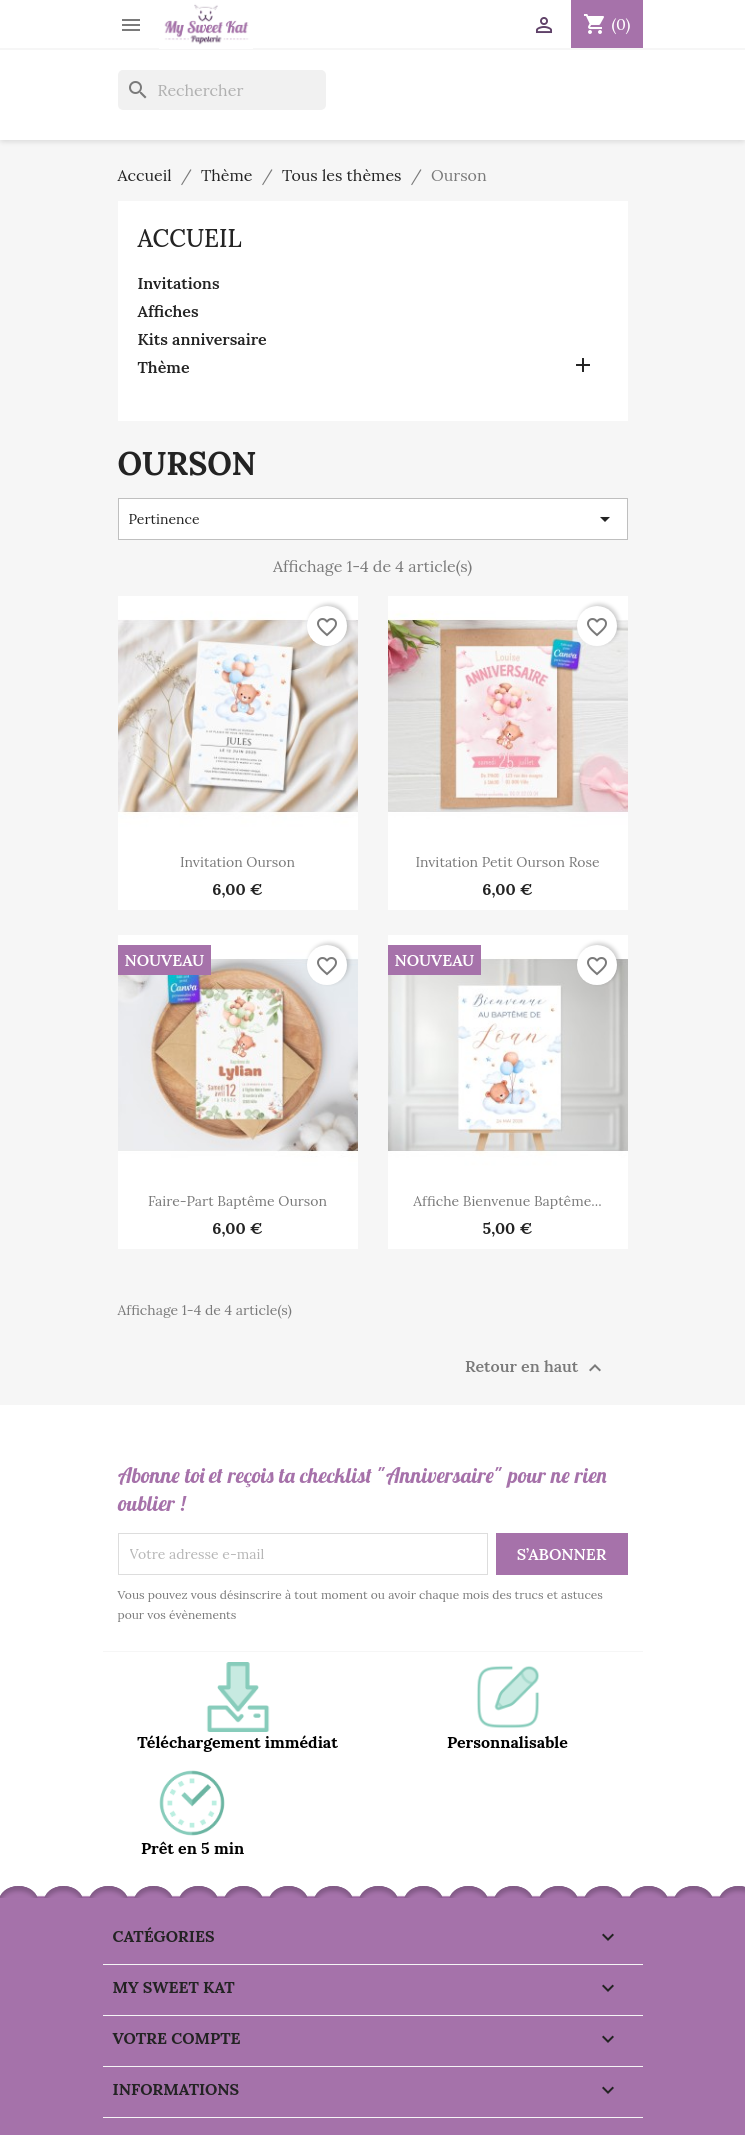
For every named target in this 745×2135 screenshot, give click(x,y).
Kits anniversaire (202, 339)
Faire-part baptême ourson (237, 1201)
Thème (164, 367)
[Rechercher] (222, 90)
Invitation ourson (237, 862)
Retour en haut (536, 1368)
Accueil (190, 238)
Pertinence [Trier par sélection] (373, 519)
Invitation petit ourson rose (507, 862)
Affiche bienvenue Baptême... (507, 1201)
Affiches (168, 311)
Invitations (179, 283)
